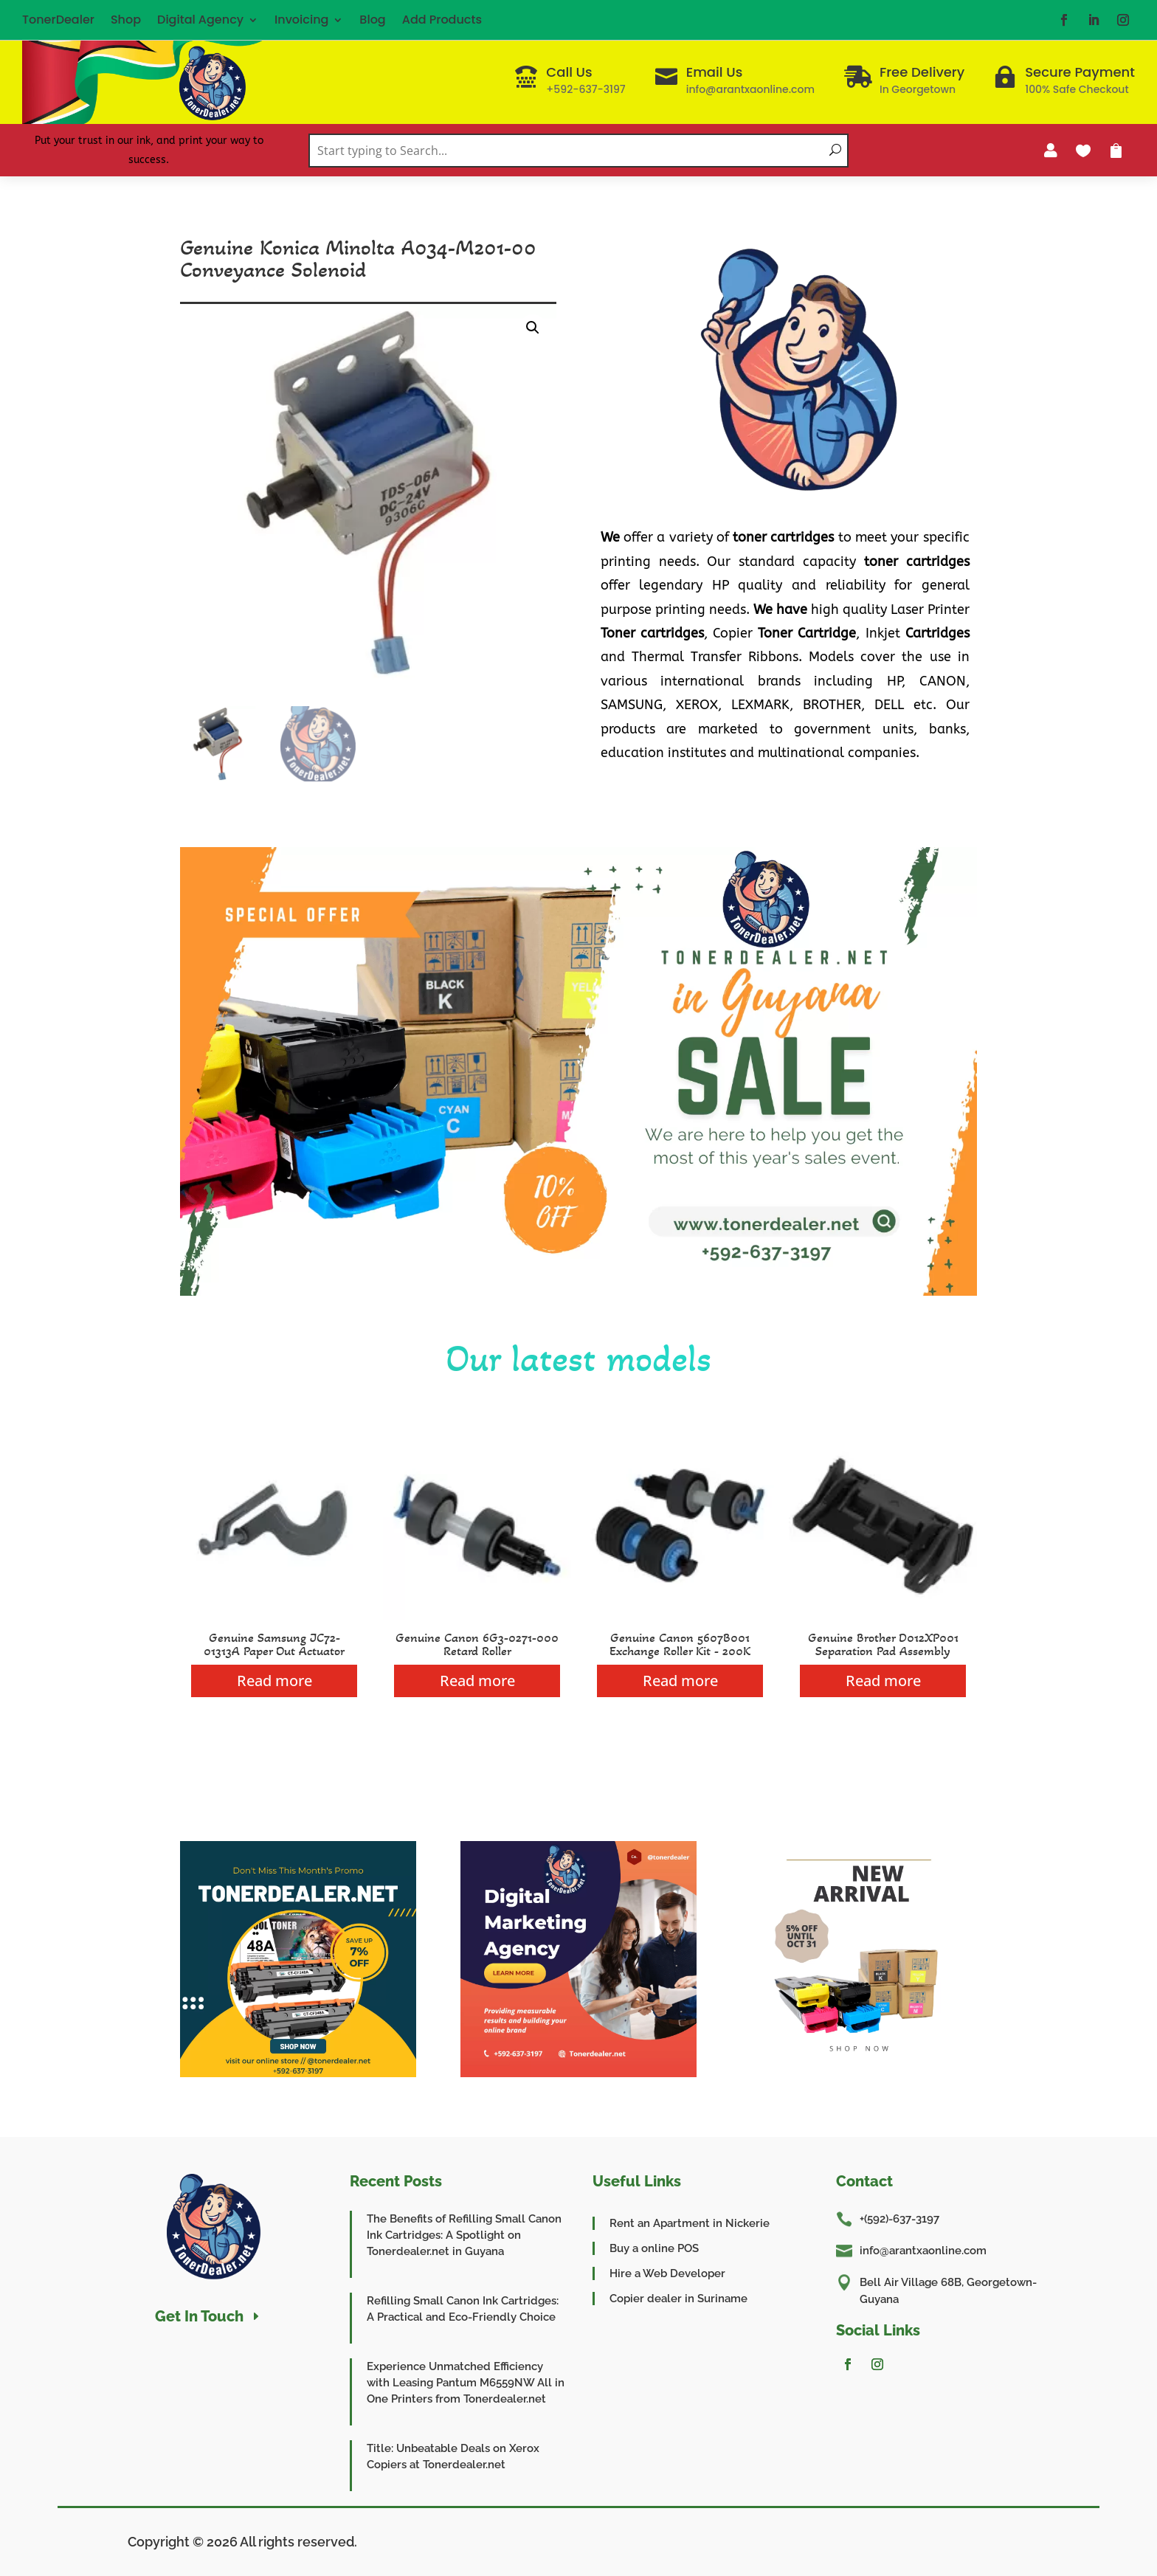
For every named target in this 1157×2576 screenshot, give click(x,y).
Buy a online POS (654, 2248)
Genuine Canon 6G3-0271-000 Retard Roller (477, 1644)
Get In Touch (199, 2316)
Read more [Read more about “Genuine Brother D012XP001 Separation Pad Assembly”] (883, 1681)
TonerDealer (58, 19)
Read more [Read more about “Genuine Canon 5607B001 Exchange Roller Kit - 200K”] (680, 1681)
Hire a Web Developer (667, 2273)
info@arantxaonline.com (923, 2250)
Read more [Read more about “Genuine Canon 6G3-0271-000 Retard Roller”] (477, 1681)
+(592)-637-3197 (899, 2218)
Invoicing (301, 19)
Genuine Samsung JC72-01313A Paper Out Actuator (274, 1644)
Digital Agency (200, 19)
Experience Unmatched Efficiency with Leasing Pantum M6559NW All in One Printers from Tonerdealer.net (465, 2383)
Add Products (442, 19)
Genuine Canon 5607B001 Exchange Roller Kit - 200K (679, 1644)
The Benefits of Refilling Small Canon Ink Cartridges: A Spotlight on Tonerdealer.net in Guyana (464, 2235)
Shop (126, 19)
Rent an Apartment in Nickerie (689, 2223)
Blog (372, 19)
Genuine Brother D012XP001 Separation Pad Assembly (883, 1644)
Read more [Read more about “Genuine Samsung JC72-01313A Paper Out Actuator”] (274, 1681)
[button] (532, 327)
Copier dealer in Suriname (678, 2298)
